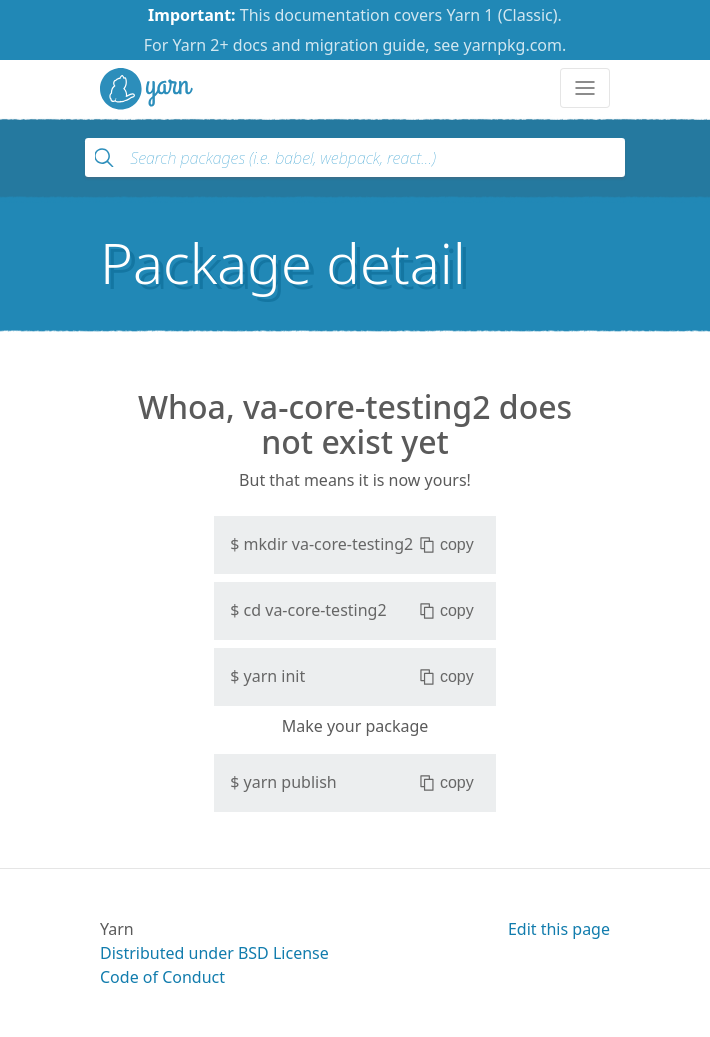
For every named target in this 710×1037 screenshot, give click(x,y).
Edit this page (559, 929)
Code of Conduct (162, 977)
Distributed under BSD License (214, 953)
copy (446, 545)
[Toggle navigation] (585, 88)
